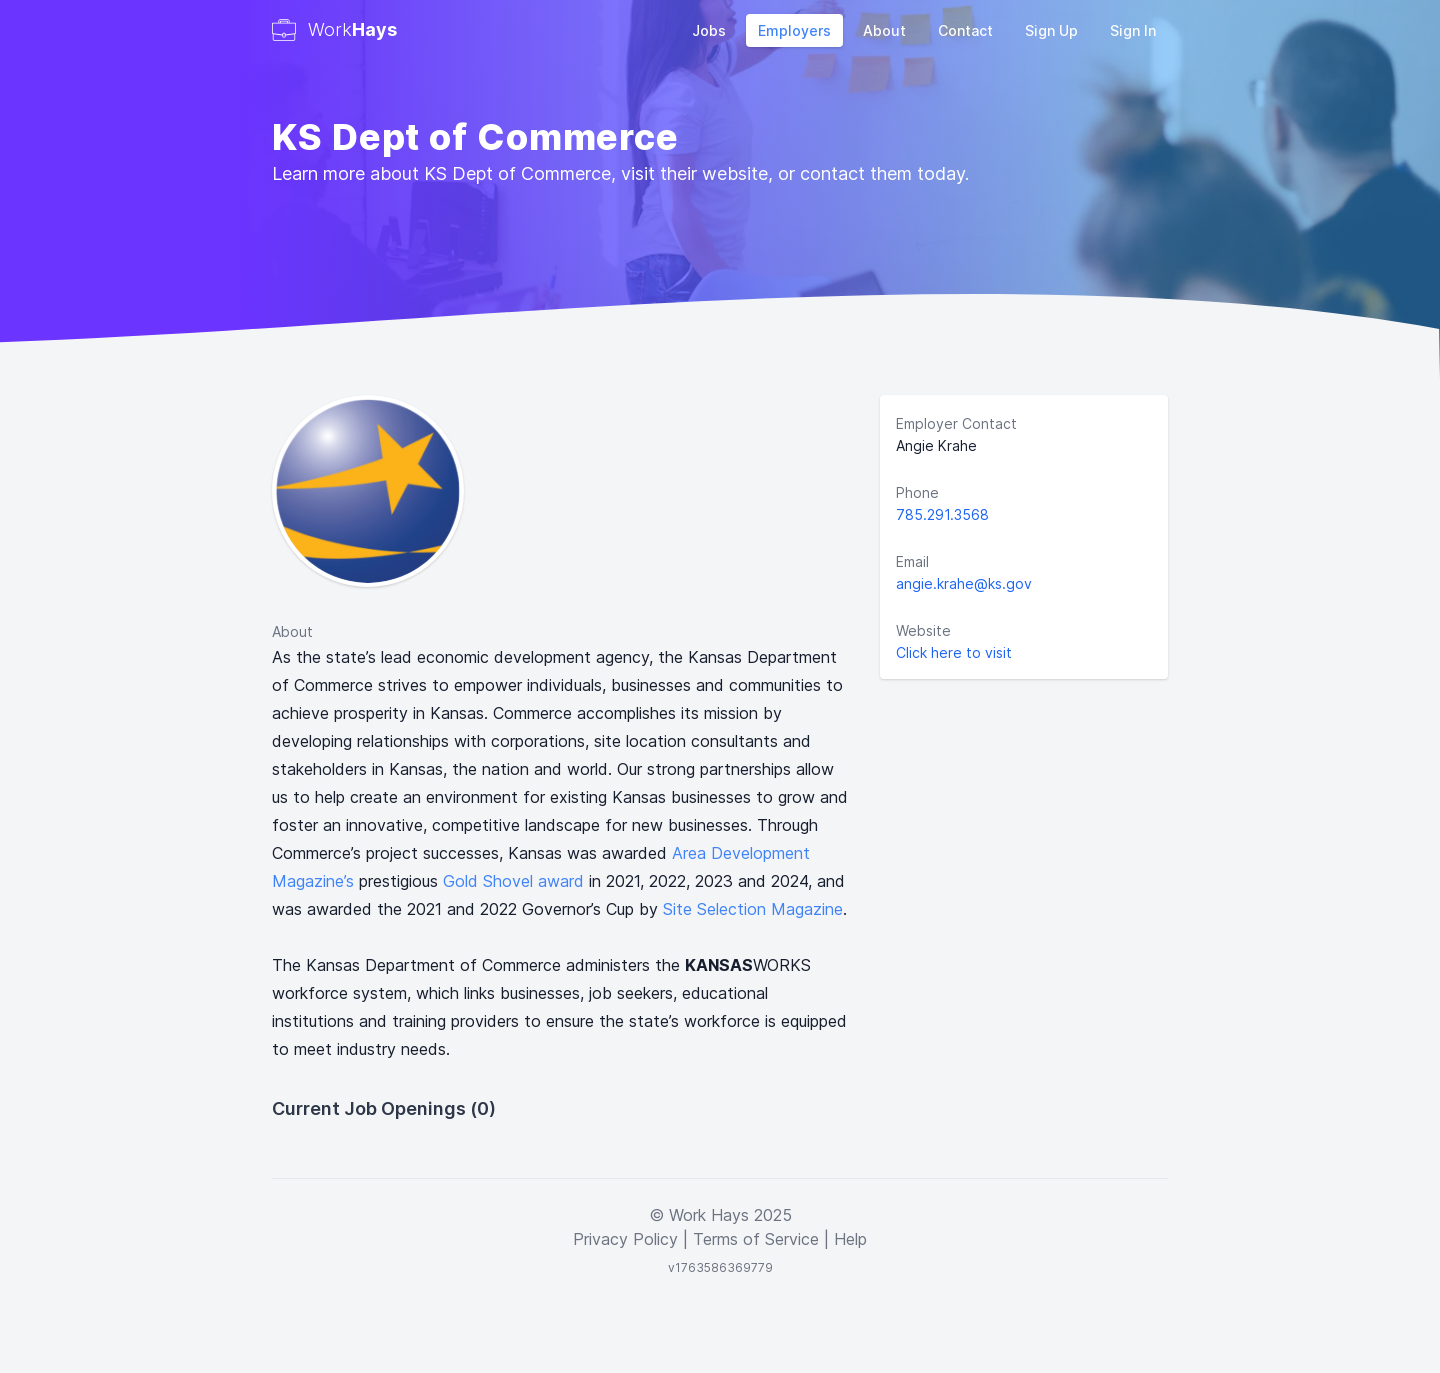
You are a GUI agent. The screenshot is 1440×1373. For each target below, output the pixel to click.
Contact (965, 30)
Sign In (1133, 30)
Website (923, 630)
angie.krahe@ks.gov (964, 583)
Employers (794, 30)
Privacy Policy (625, 1239)
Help (850, 1239)
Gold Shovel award (513, 881)
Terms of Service (756, 1239)
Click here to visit (954, 652)
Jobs (709, 30)
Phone (917, 492)
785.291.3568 (942, 514)
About (884, 30)
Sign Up (1051, 30)
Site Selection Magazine (753, 909)
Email (912, 561)
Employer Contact (956, 423)
